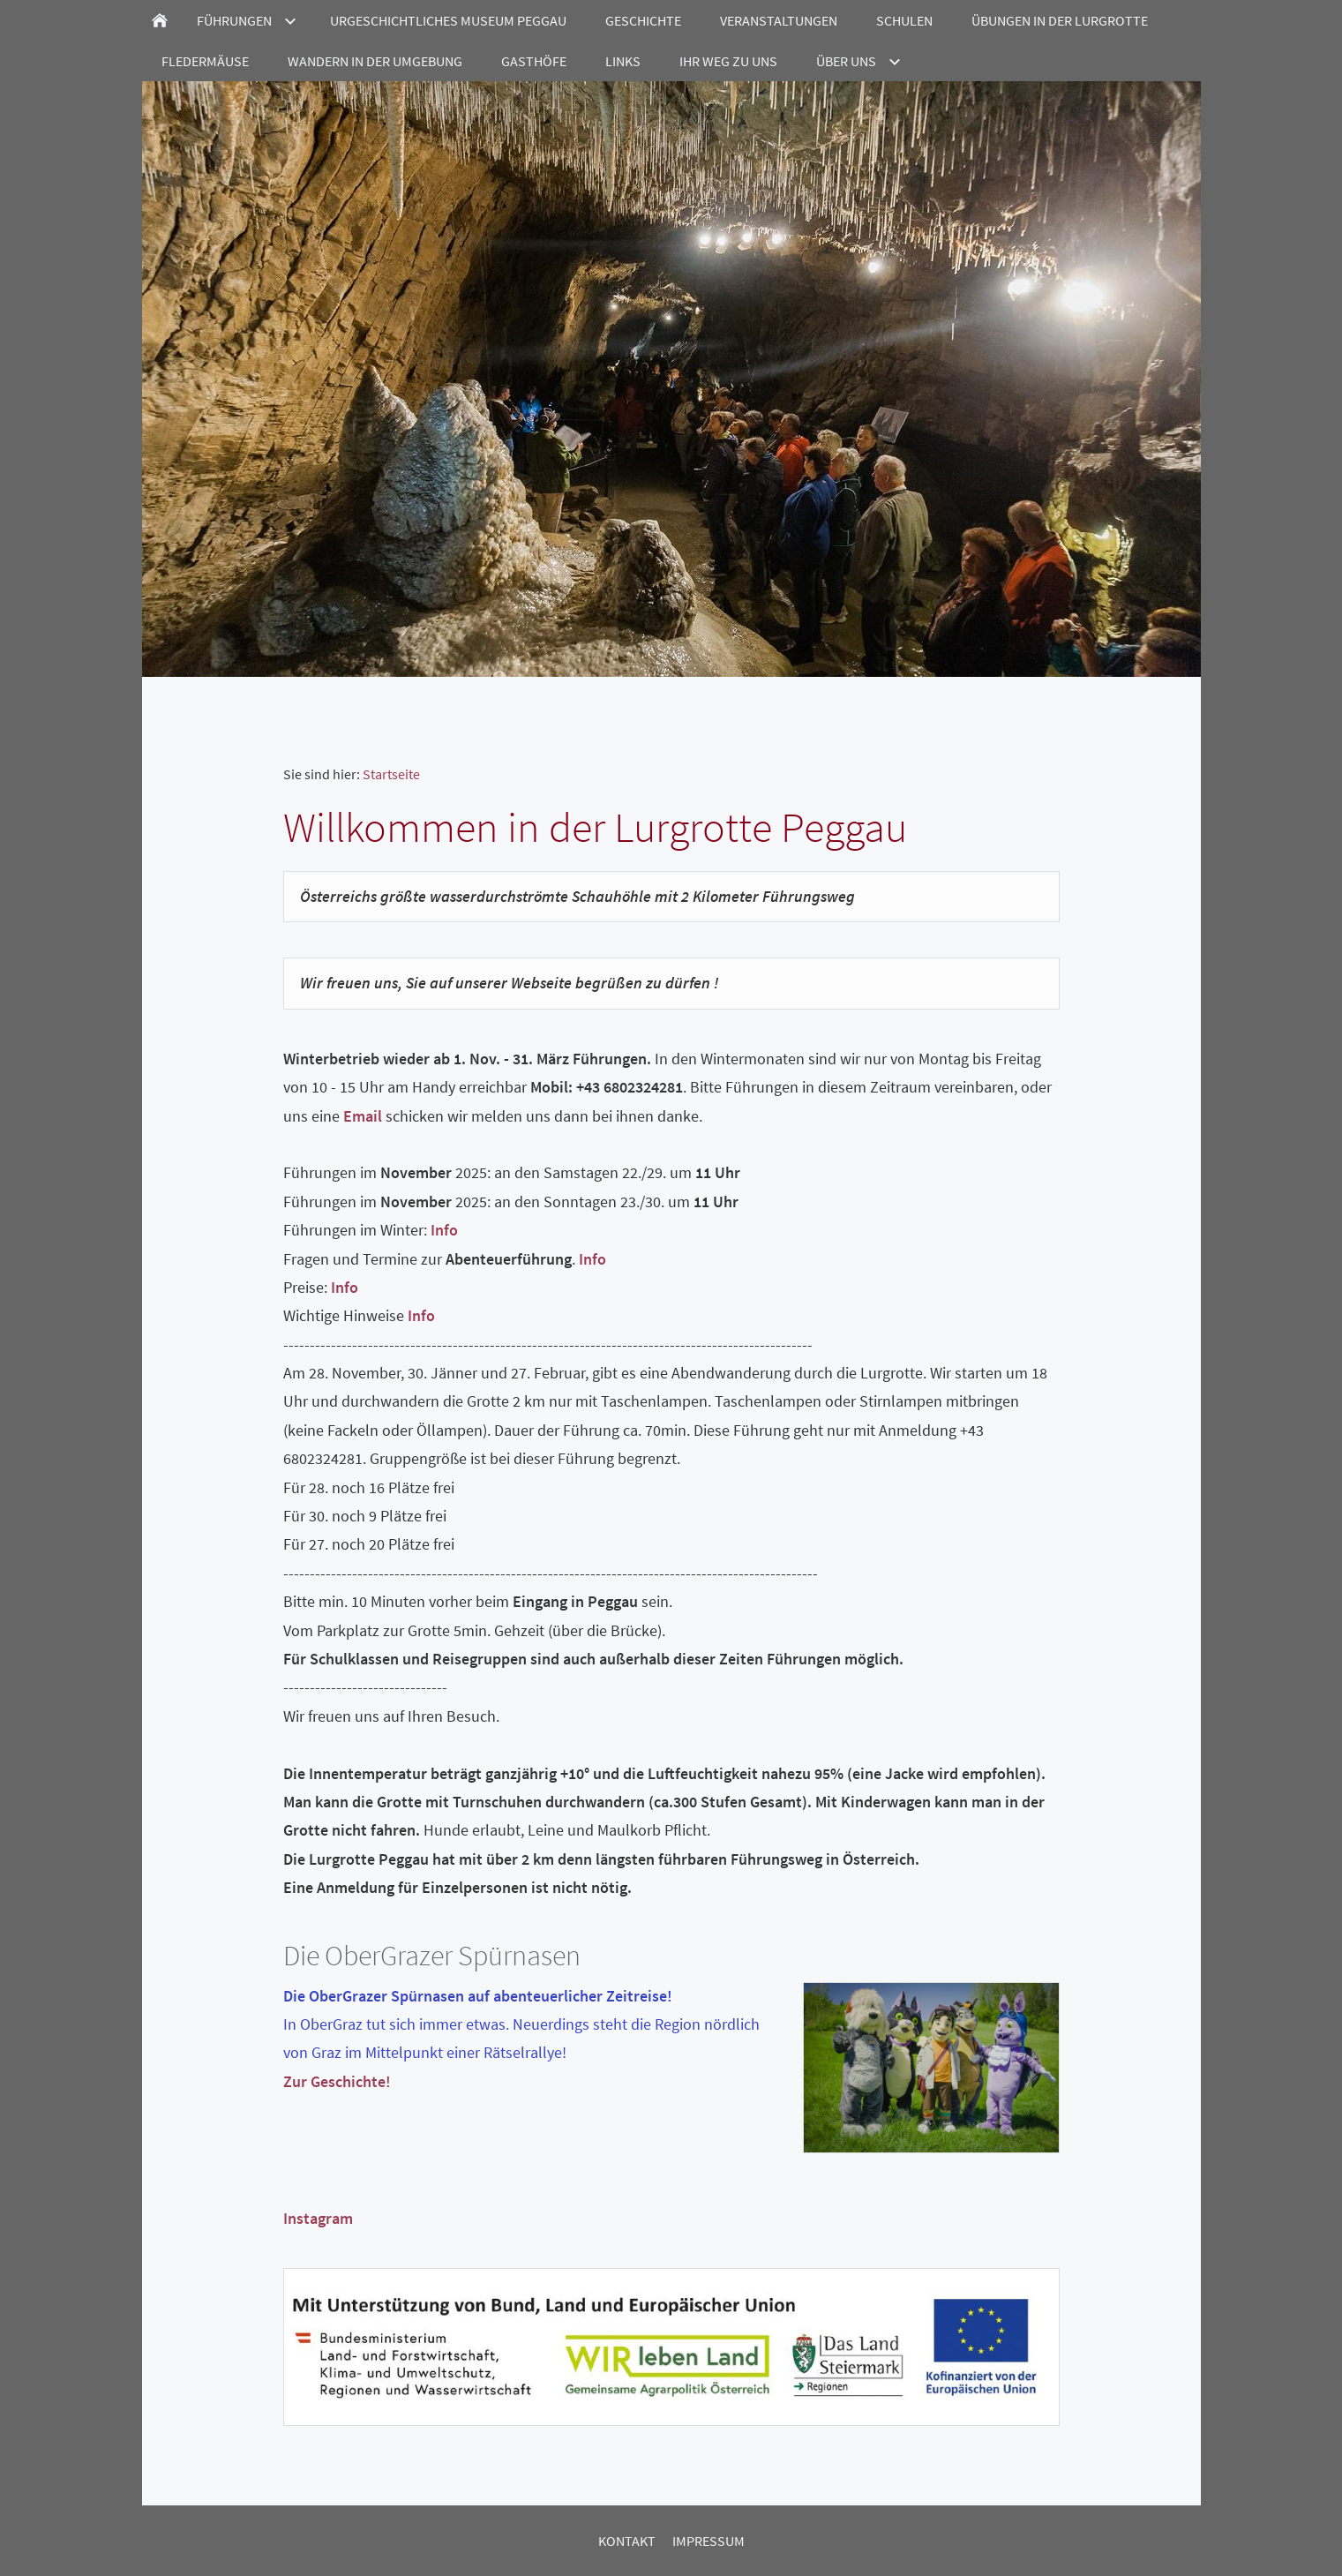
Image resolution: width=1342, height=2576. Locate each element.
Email (362, 1116)
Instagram (318, 2218)
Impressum (708, 2541)
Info (444, 1230)
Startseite (391, 774)
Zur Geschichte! (337, 2081)
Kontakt (627, 2541)
